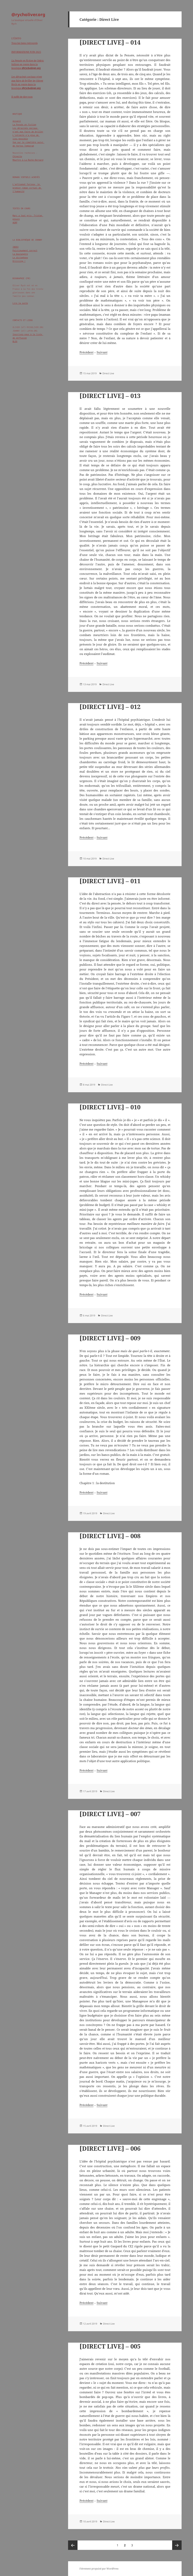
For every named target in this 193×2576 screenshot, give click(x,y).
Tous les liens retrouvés (24, 43)
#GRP (15, 222)
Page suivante (177, 2545)
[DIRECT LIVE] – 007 (109, 1814)
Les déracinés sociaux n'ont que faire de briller (28, 130)
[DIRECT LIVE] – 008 (109, 1536)
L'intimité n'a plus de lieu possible (26, 137)
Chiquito (17, 156)
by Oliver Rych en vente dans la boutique (27, 82)
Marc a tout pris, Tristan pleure (28, 217)
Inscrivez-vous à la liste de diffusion (28, 336)
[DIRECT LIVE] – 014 (109, 42)
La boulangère (20, 254)
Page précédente (73, 2545)
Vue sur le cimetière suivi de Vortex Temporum (28, 144)
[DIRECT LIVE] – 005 (109, 2346)
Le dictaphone (20, 257)
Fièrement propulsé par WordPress (98, 2568)
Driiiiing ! (19, 261)
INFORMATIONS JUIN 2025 (26, 52)
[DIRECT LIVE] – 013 (109, 396)
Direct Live (108, 373)
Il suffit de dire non (22, 96)
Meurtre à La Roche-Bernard (28, 160)
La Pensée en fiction (24, 124)
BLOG (15, 341)
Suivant (102, 352)
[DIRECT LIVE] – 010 (109, 1107)
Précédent (86, 352)
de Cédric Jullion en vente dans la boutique (27, 64)
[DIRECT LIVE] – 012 (109, 706)
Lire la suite (20, 303)
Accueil (17, 121)
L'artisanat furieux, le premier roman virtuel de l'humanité (27, 188)
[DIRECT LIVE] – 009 (109, 1338)
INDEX (15, 247)
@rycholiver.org (28, 14)
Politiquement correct (25, 250)
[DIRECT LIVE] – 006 (109, 2148)
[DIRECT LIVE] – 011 (109, 881)
